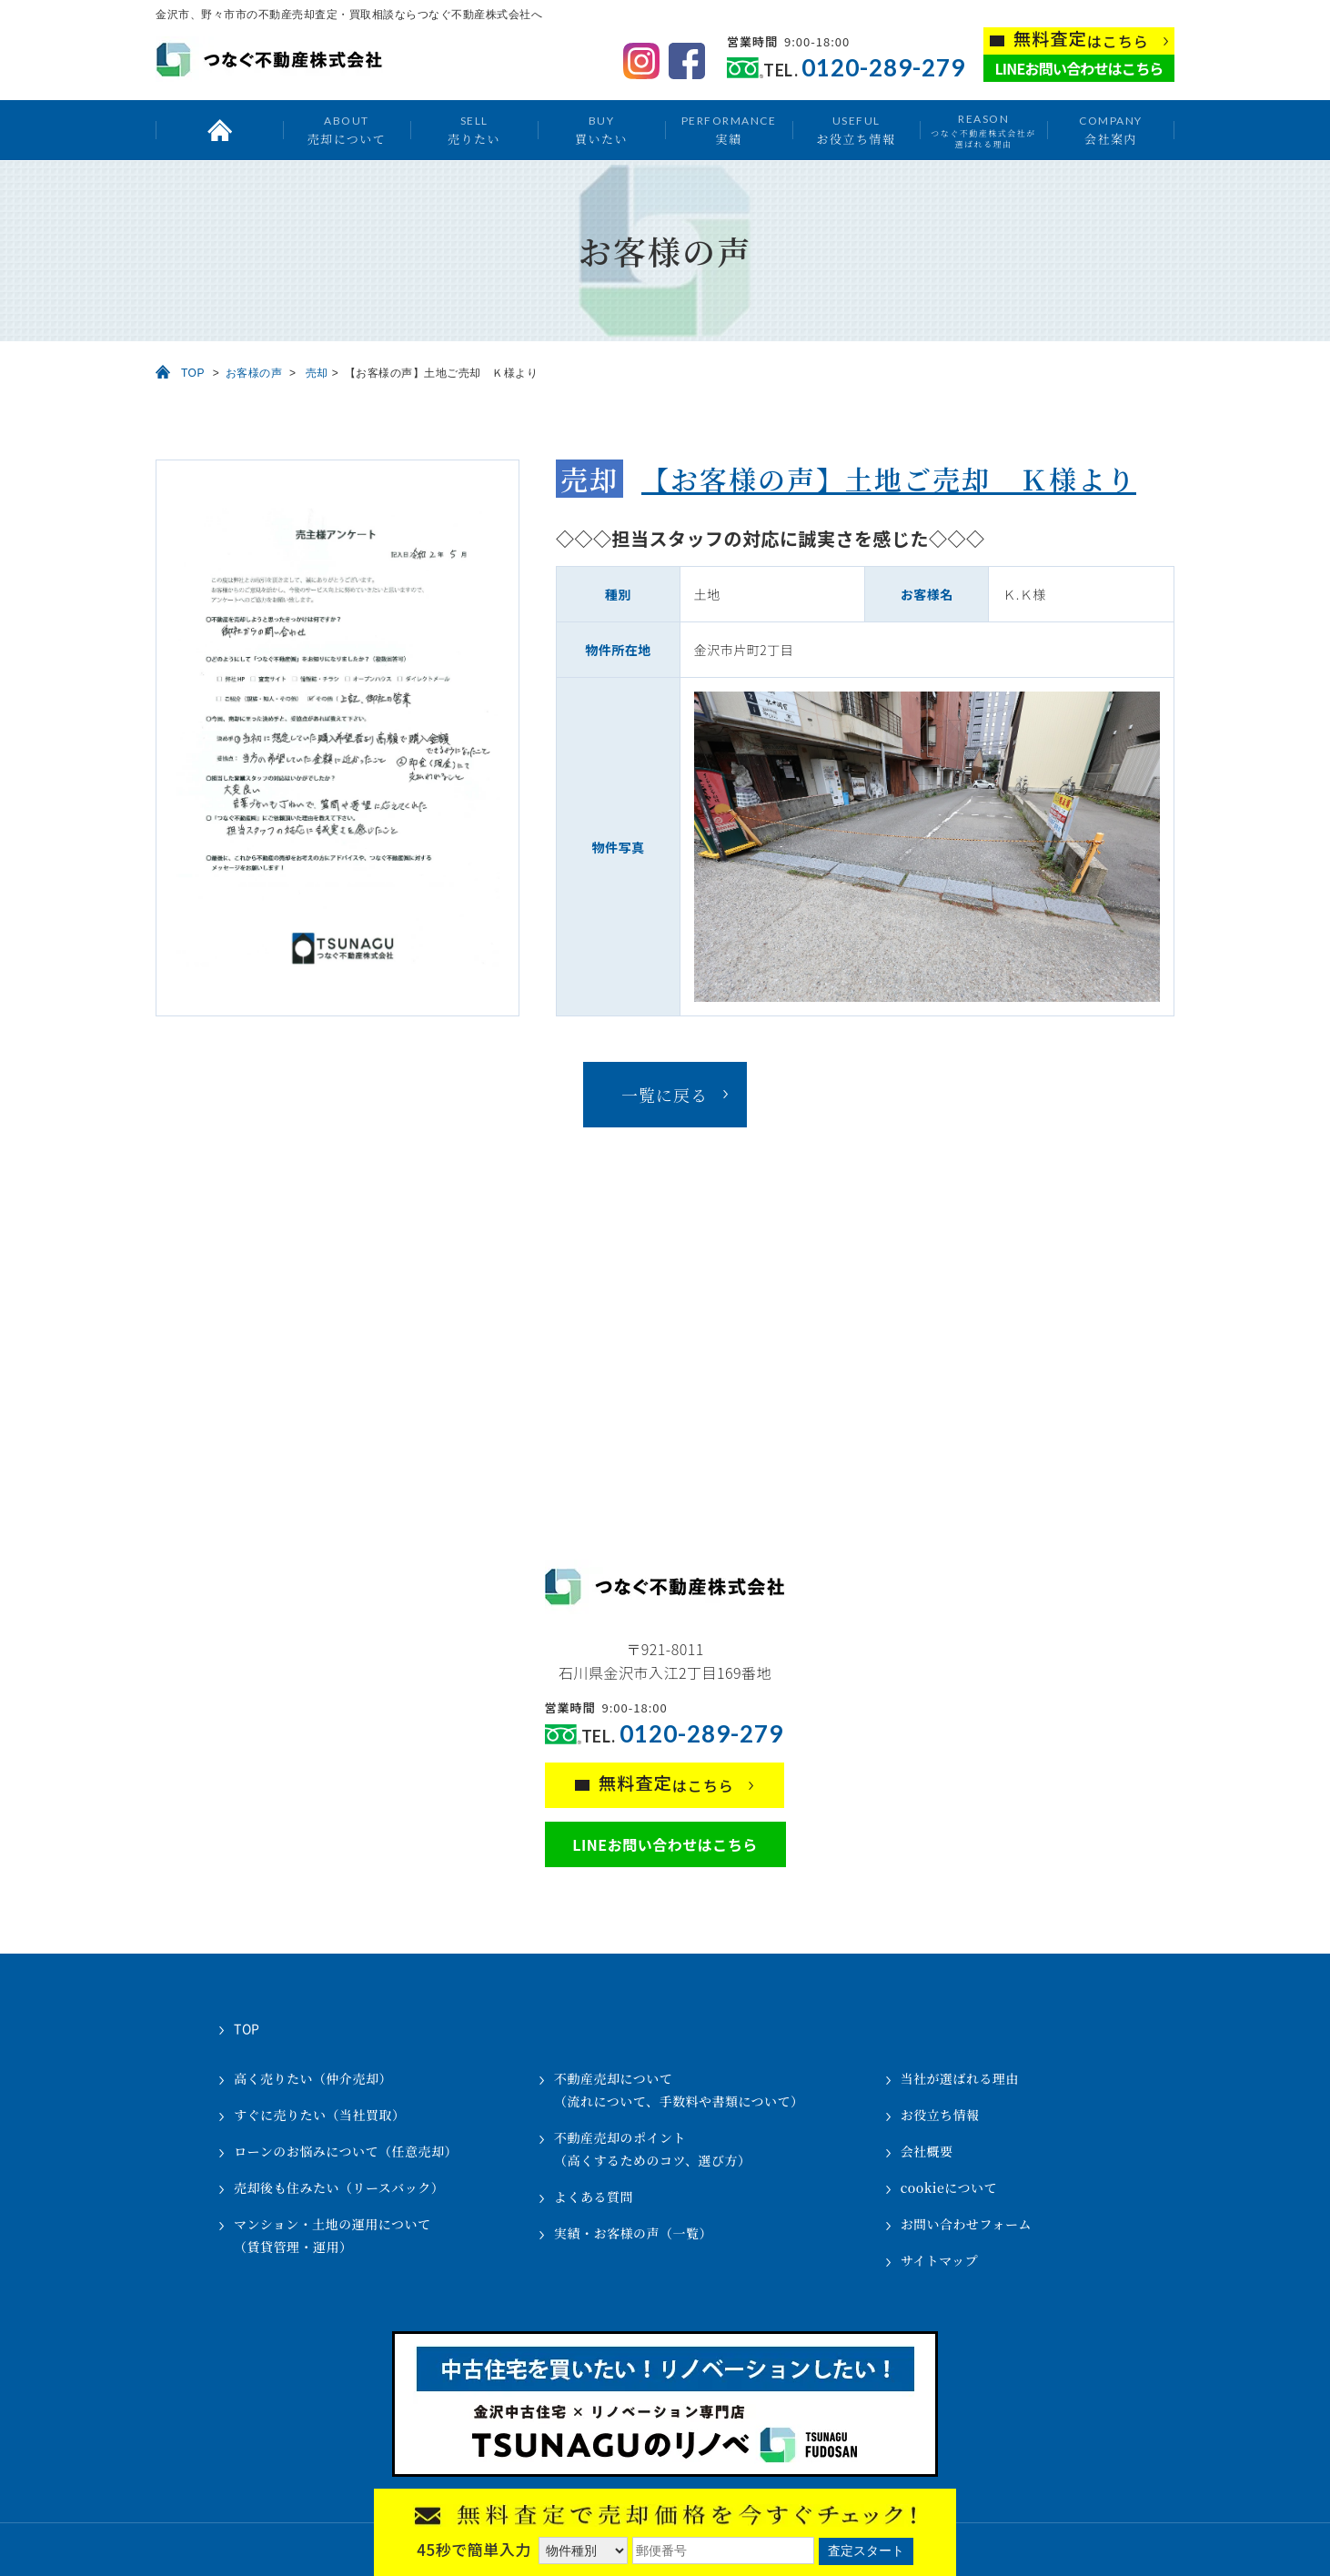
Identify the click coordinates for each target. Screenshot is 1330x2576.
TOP (193, 373)
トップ (219, 130)
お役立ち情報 (855, 129)
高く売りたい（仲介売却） (313, 2078)
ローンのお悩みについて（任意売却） (346, 2151)
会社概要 (927, 2151)
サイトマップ (939, 2260)
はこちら (1081, 39)
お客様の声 (254, 373)
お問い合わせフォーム (966, 2224)
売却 (317, 373)
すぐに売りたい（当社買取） (320, 2115)
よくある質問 (593, 2196)
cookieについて (949, 2187)
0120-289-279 (883, 67)
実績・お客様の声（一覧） (633, 2233)
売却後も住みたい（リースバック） (339, 2187)
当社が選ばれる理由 (960, 2078)
